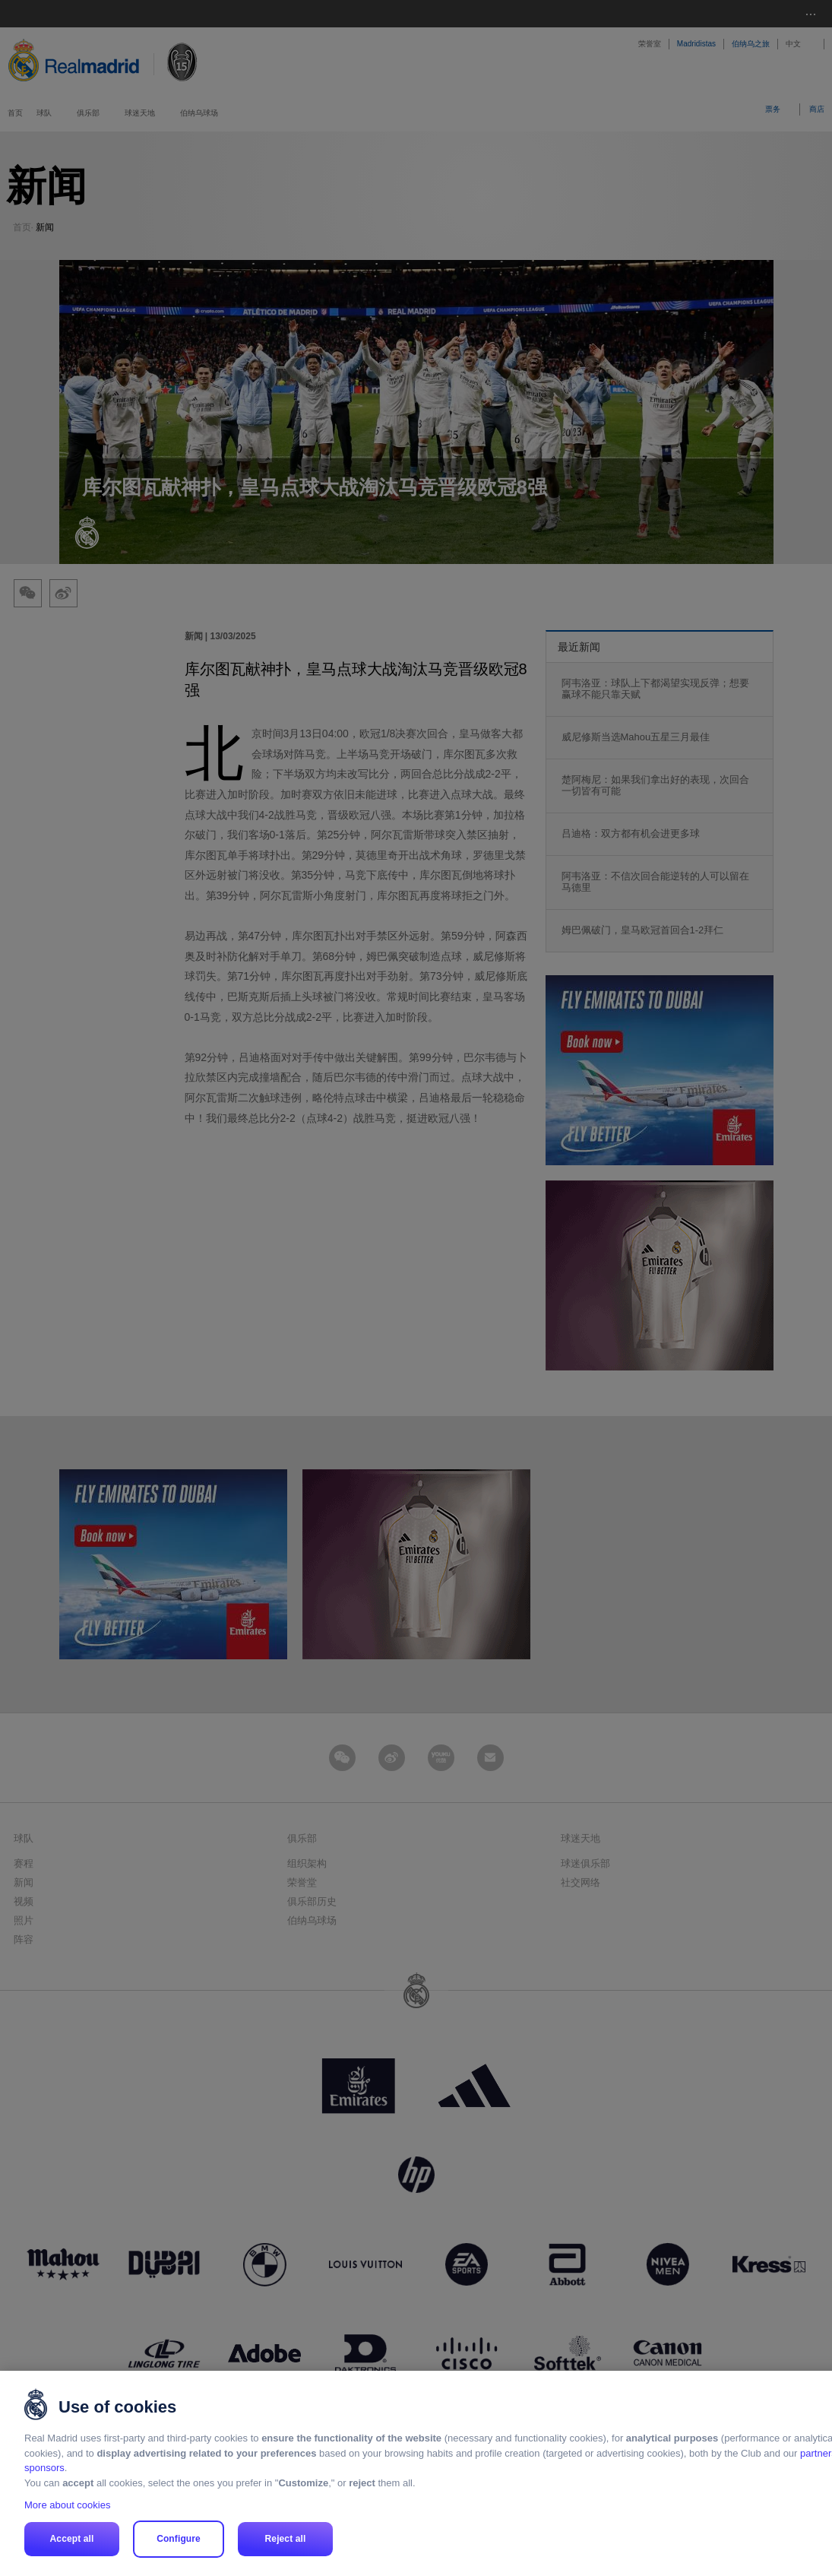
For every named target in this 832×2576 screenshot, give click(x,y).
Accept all (72, 2538)
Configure (179, 2538)
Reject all (285, 2538)
